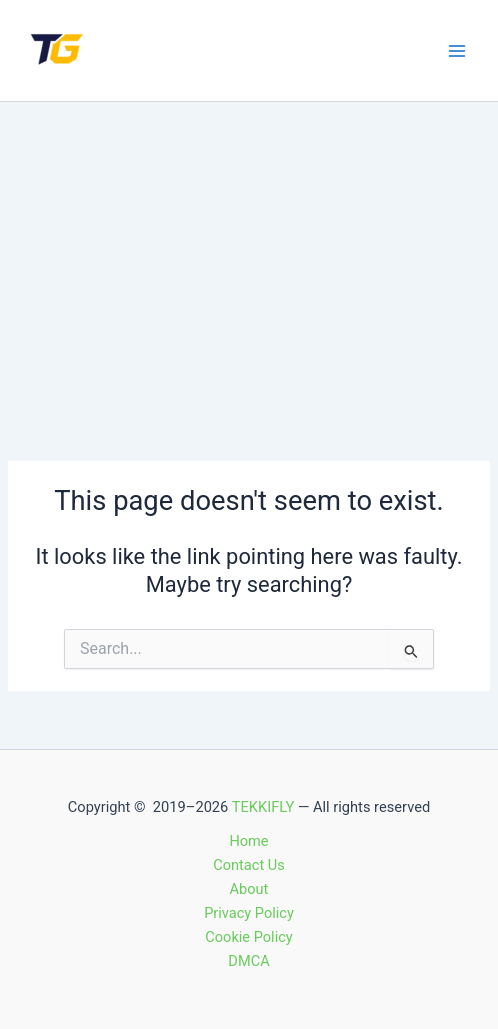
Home (248, 841)
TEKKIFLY (263, 807)
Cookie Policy (248, 937)
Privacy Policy (249, 913)
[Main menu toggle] (457, 51)
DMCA (248, 961)
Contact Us (249, 865)
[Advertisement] (249, 252)
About (249, 889)
